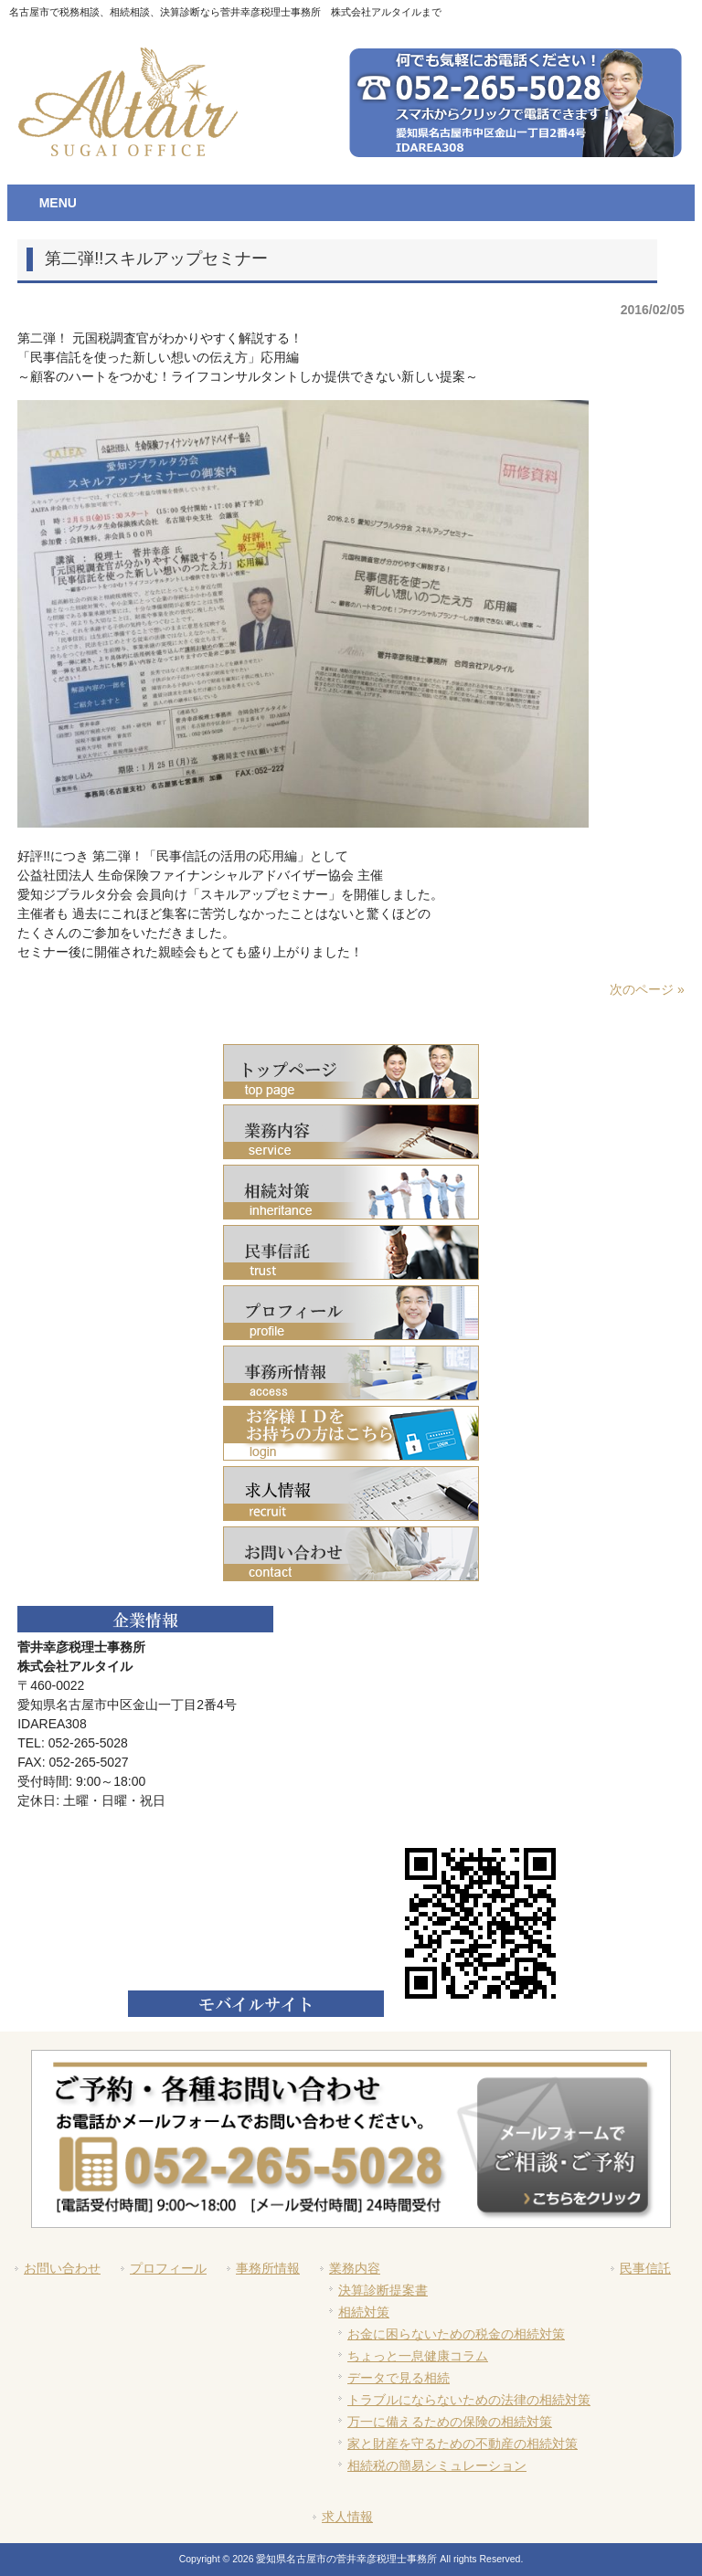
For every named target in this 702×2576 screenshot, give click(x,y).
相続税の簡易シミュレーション (436, 2465)
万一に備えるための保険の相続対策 (449, 2421)
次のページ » (647, 989)
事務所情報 (268, 2268)
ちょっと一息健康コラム (417, 2356)
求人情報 (347, 2516)
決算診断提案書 (383, 2290)
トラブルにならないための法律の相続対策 (468, 2399)
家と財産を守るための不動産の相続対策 (462, 2443)
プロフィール (168, 2268)
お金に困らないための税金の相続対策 (456, 2334)
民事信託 (645, 2268)
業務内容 (354, 2268)
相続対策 (363, 2312)
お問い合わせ (62, 2268)
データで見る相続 (398, 2377)
